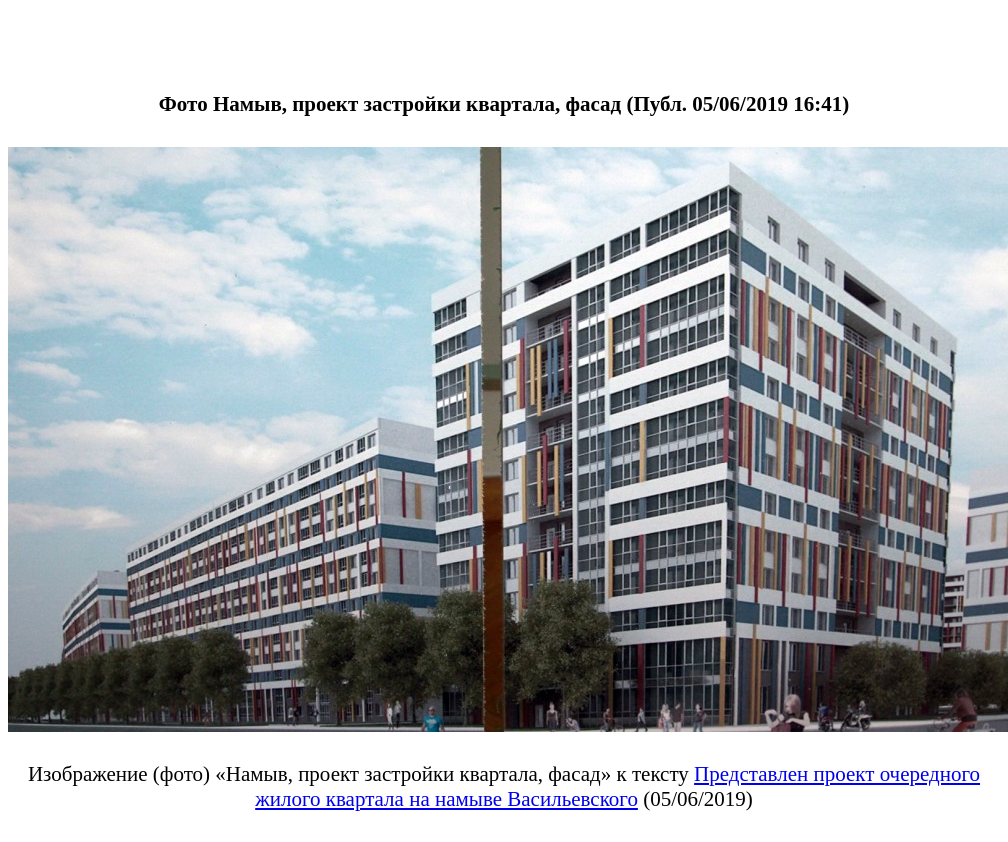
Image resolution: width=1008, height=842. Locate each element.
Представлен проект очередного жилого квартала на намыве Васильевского (617, 786)
